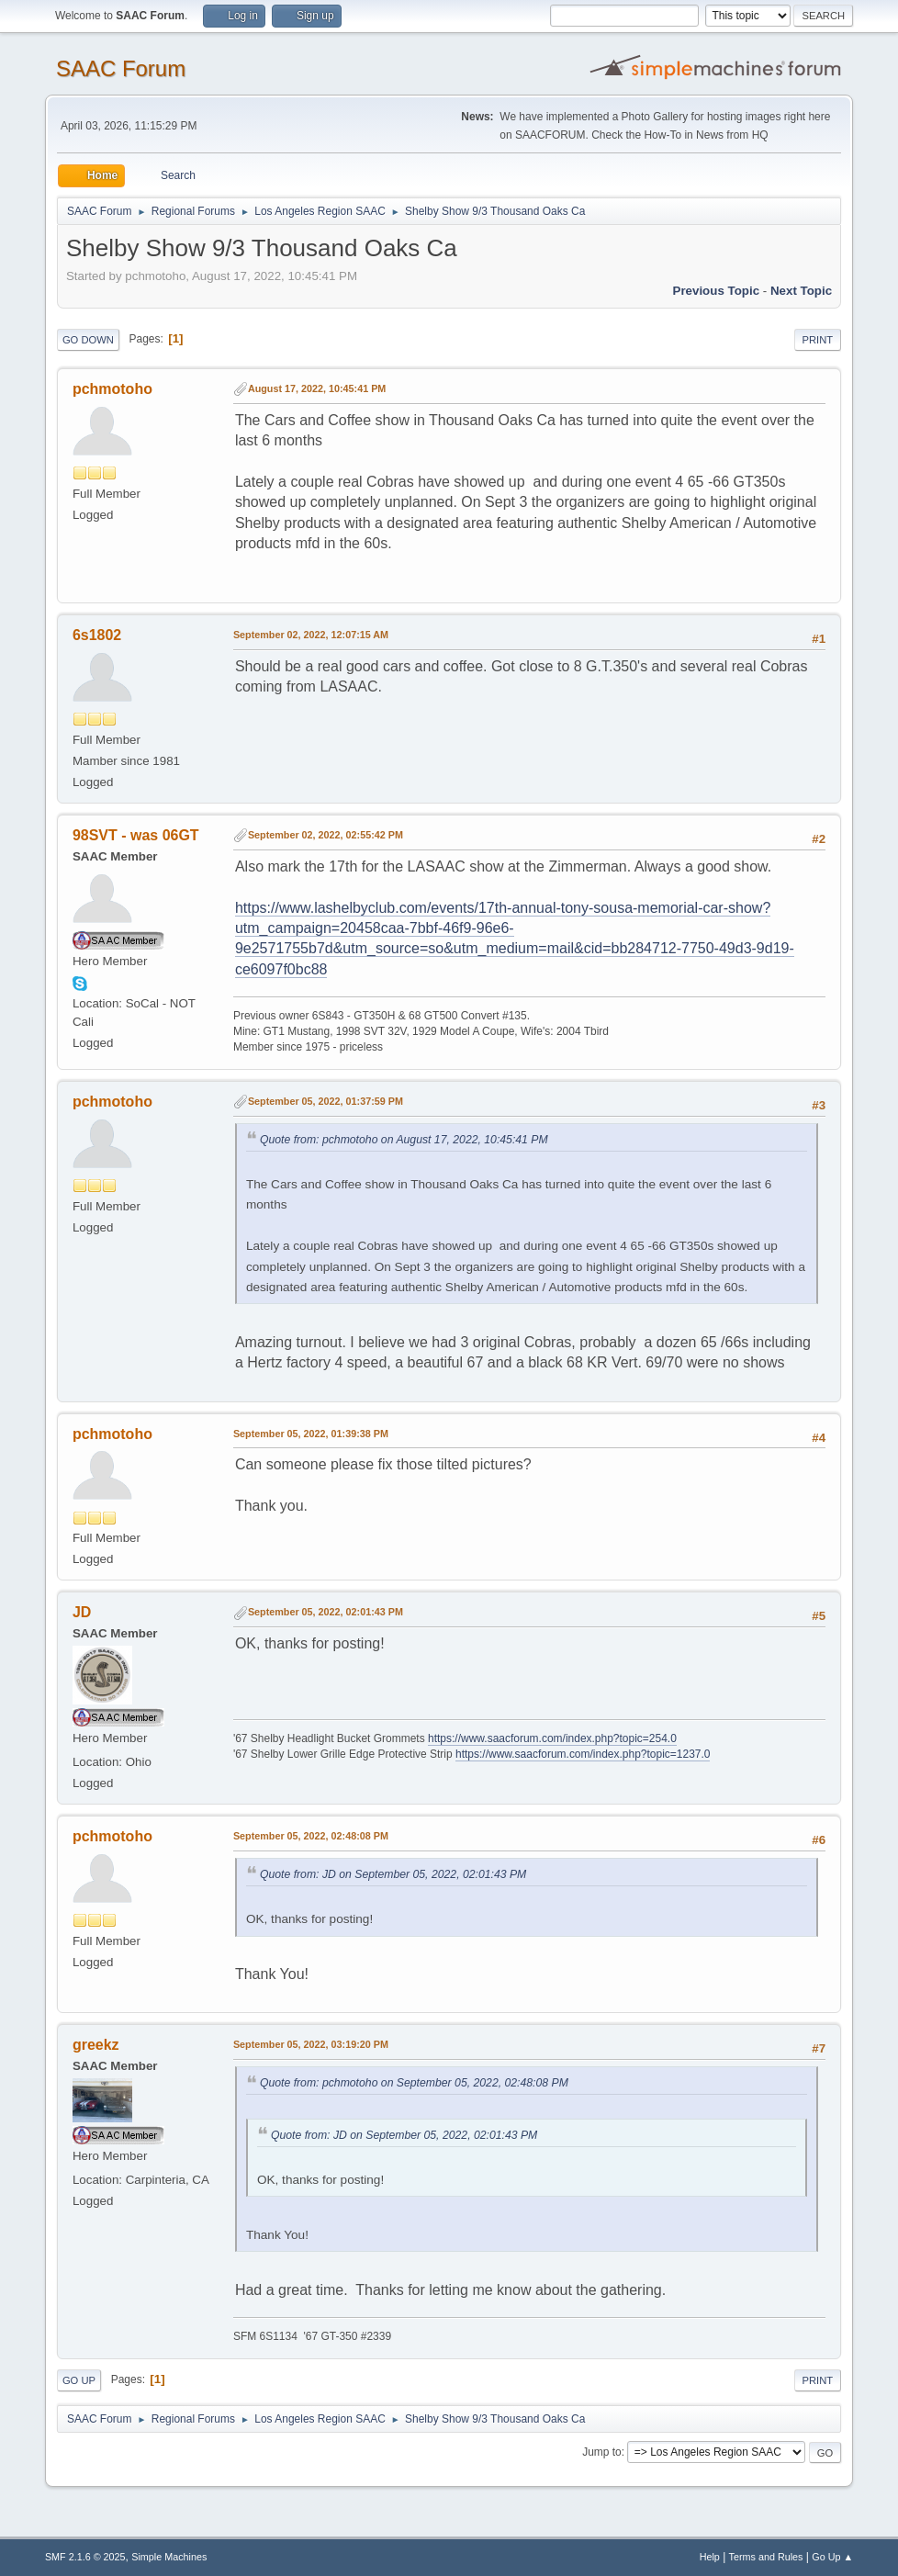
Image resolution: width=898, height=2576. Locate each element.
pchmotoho (112, 389)
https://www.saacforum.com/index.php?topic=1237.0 (582, 1754)
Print (818, 339)
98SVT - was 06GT (136, 835)
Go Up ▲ (832, 2556)
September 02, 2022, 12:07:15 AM (310, 634)
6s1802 (97, 635)
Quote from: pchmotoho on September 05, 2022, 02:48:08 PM (414, 2082)
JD (82, 1612)
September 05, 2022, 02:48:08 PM (310, 1835)
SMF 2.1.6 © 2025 (85, 2556)
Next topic (801, 291)
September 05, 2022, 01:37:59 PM (325, 1101)
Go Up (78, 2380)
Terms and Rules (766, 2556)
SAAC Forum (120, 68)
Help (710, 2556)
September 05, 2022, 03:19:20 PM (310, 2044)
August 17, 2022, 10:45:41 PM (317, 388)
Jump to (602, 2452)
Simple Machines (169, 2556)
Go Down (88, 339)
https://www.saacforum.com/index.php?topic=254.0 (552, 1738)
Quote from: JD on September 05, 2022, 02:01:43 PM (393, 1874)
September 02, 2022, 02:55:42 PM (325, 834)
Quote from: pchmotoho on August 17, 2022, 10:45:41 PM (404, 1139)
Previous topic (716, 291)
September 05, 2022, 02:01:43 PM (325, 1611)
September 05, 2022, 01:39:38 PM (310, 1433)
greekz (96, 2045)
